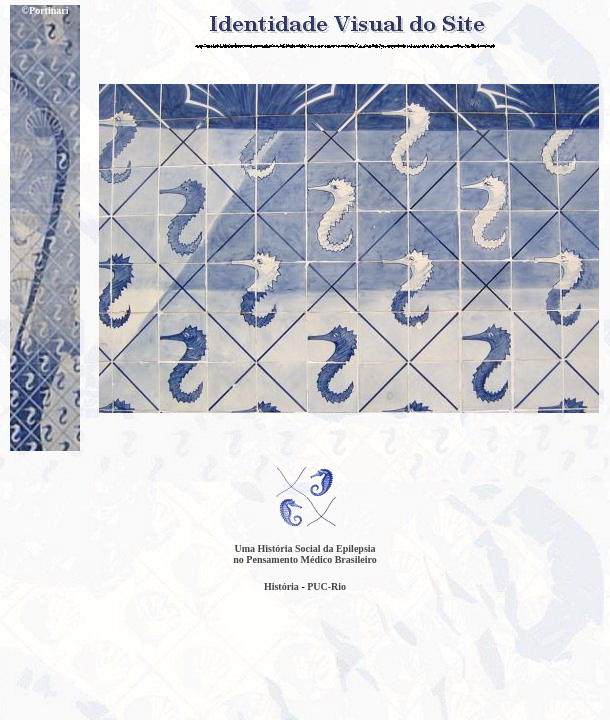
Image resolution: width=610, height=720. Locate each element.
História (281, 586)
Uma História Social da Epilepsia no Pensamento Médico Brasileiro (304, 554)
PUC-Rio (326, 586)
